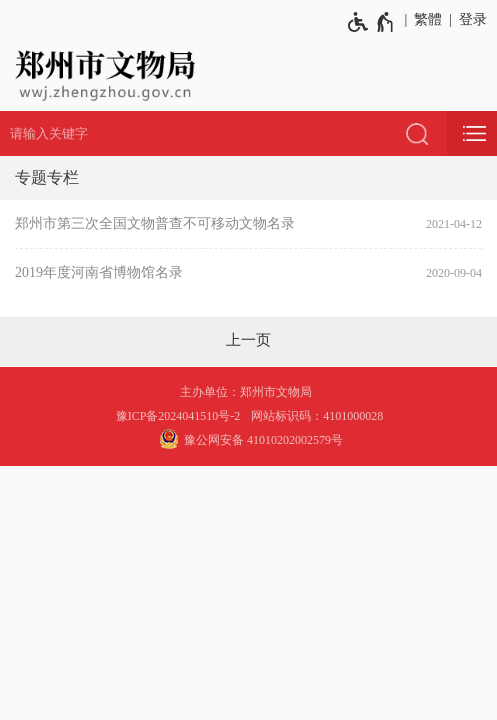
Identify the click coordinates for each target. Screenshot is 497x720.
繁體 (428, 19)
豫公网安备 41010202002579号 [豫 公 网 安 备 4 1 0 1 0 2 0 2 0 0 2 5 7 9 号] (248, 439)
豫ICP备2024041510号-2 (178, 416)
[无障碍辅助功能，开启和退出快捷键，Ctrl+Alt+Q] (371, 22)
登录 (473, 19)
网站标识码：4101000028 (318, 416)
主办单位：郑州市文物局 (249, 392)
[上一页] (248, 340)
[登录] (469, 20)
